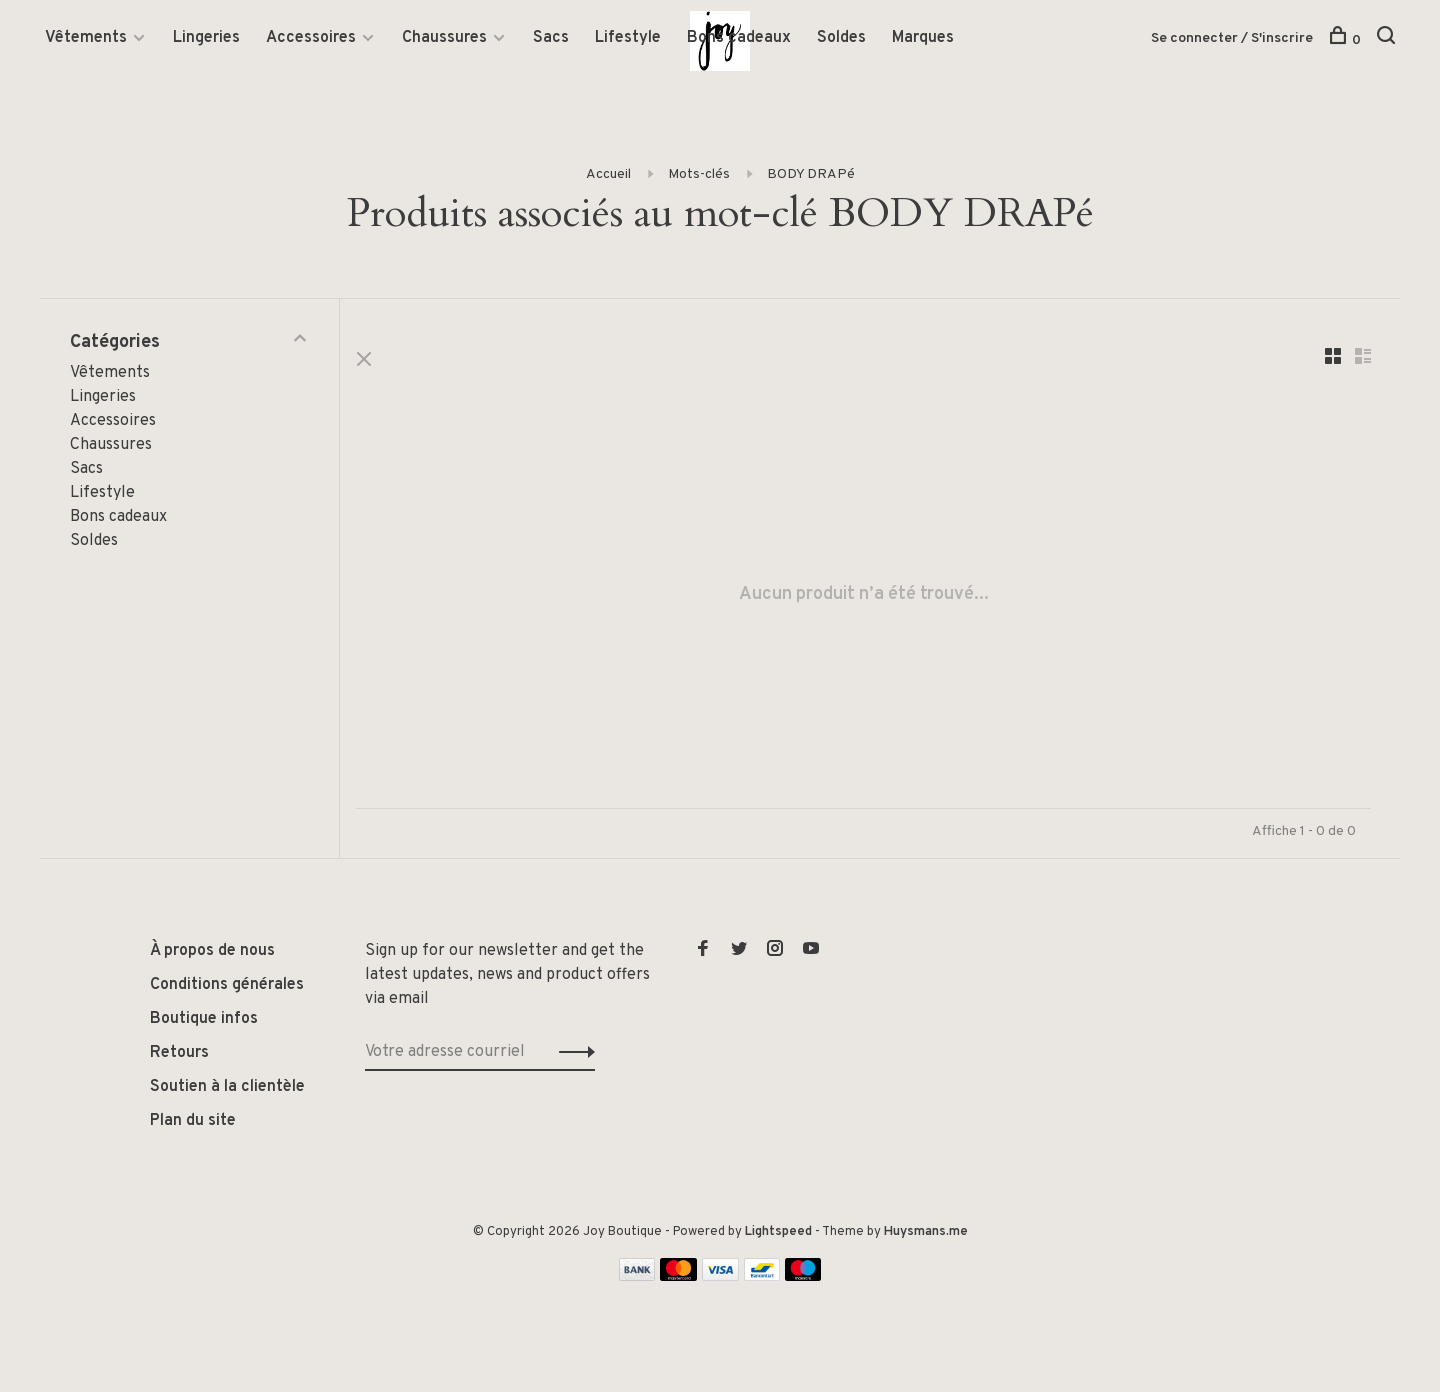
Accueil (608, 175)
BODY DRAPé (811, 175)
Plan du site (193, 1124)
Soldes (841, 39)
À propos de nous (212, 954)
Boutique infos (204, 1022)
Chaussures (444, 39)
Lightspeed (778, 1235)
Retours (179, 1056)
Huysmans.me (926, 1235)
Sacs (551, 39)
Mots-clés (699, 175)
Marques (923, 39)
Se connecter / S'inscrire (1232, 39)
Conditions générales (227, 988)
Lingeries (206, 39)
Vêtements (86, 39)
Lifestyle (628, 39)
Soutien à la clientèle (227, 1090)
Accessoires (311, 39)
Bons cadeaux (739, 39)
